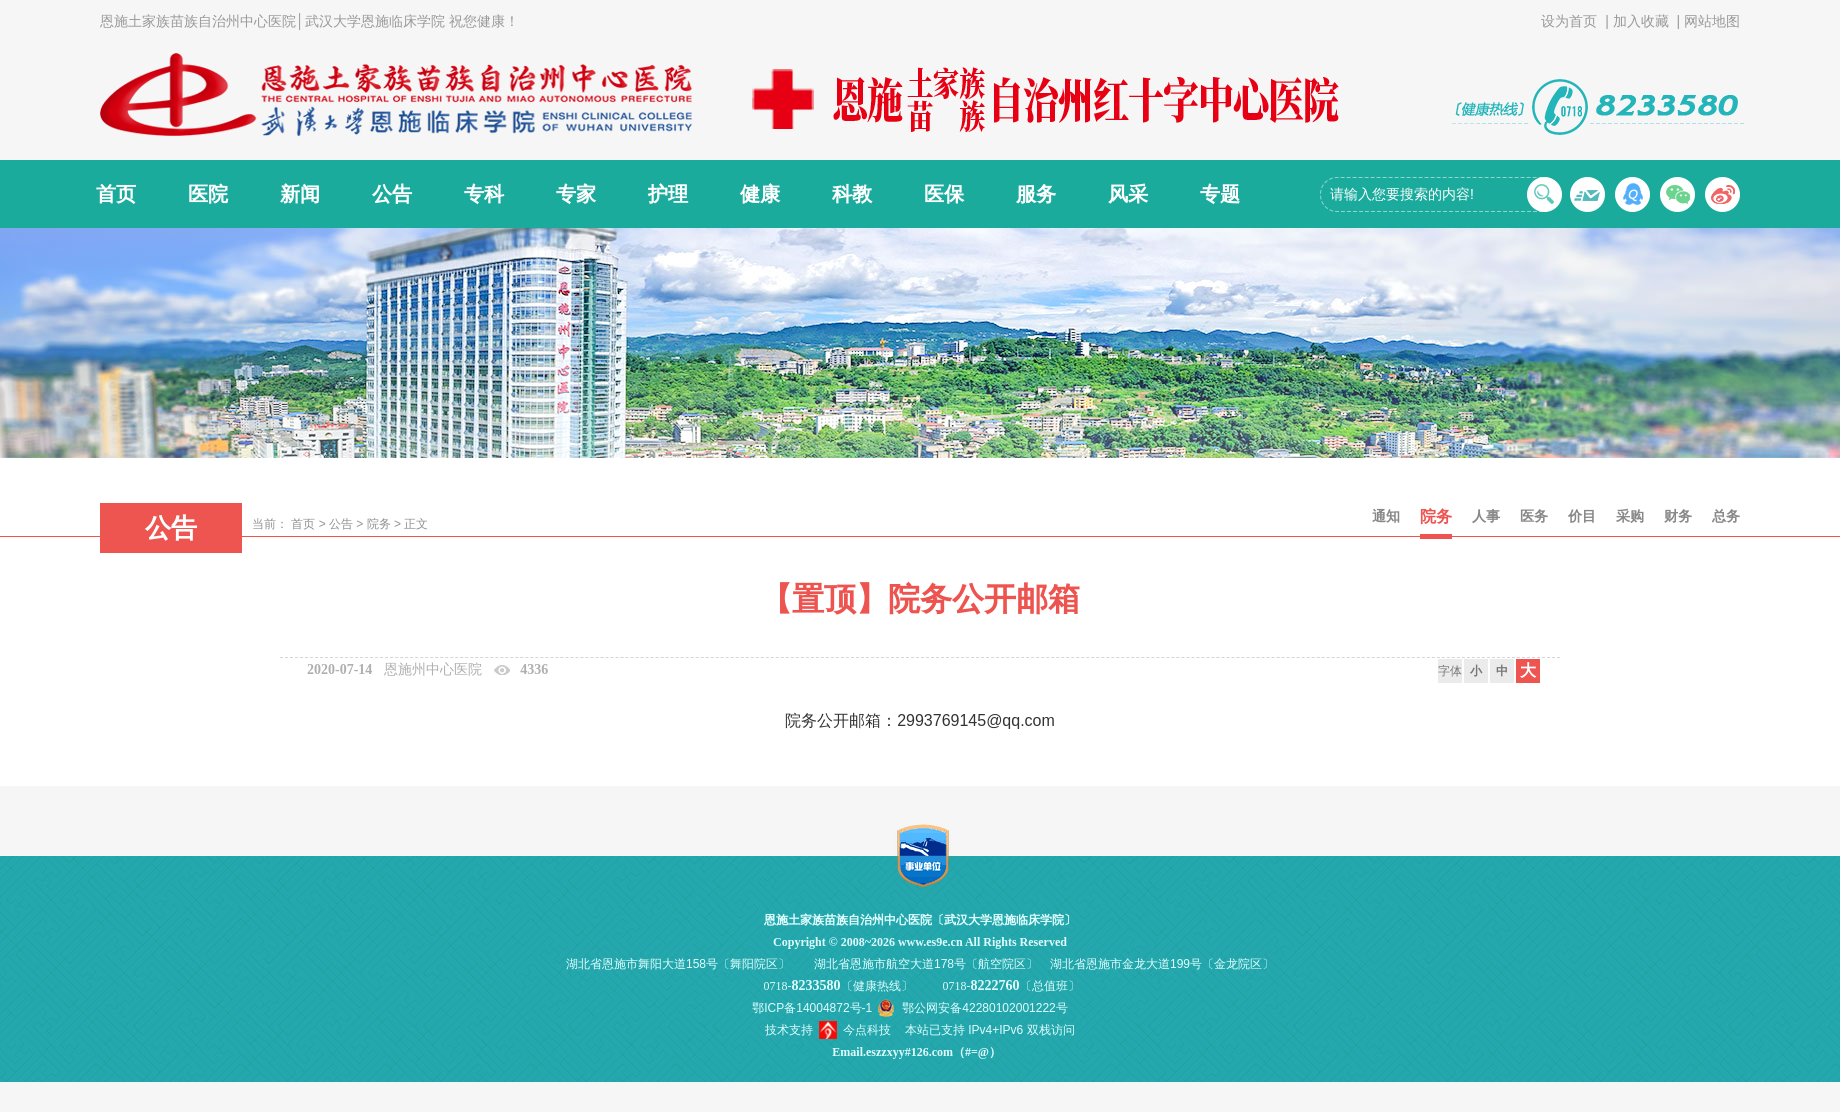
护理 (668, 194)
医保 (944, 194)
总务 (1726, 516)
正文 (416, 524)
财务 (1678, 516)
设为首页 (1569, 21)
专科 (484, 194)
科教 (852, 194)
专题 (1220, 194)
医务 (1534, 516)
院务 (379, 524)
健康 (760, 194)
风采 (1128, 194)
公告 (392, 194)
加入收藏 (1641, 21)
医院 (208, 194)
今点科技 (867, 1030)
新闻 (300, 194)
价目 (1582, 516)
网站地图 (1712, 21)
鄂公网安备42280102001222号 (984, 1008)
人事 (1486, 516)
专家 (576, 194)
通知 (1386, 516)
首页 (116, 194)
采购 (1630, 516)
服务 (1036, 194)
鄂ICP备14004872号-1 (812, 1008)
